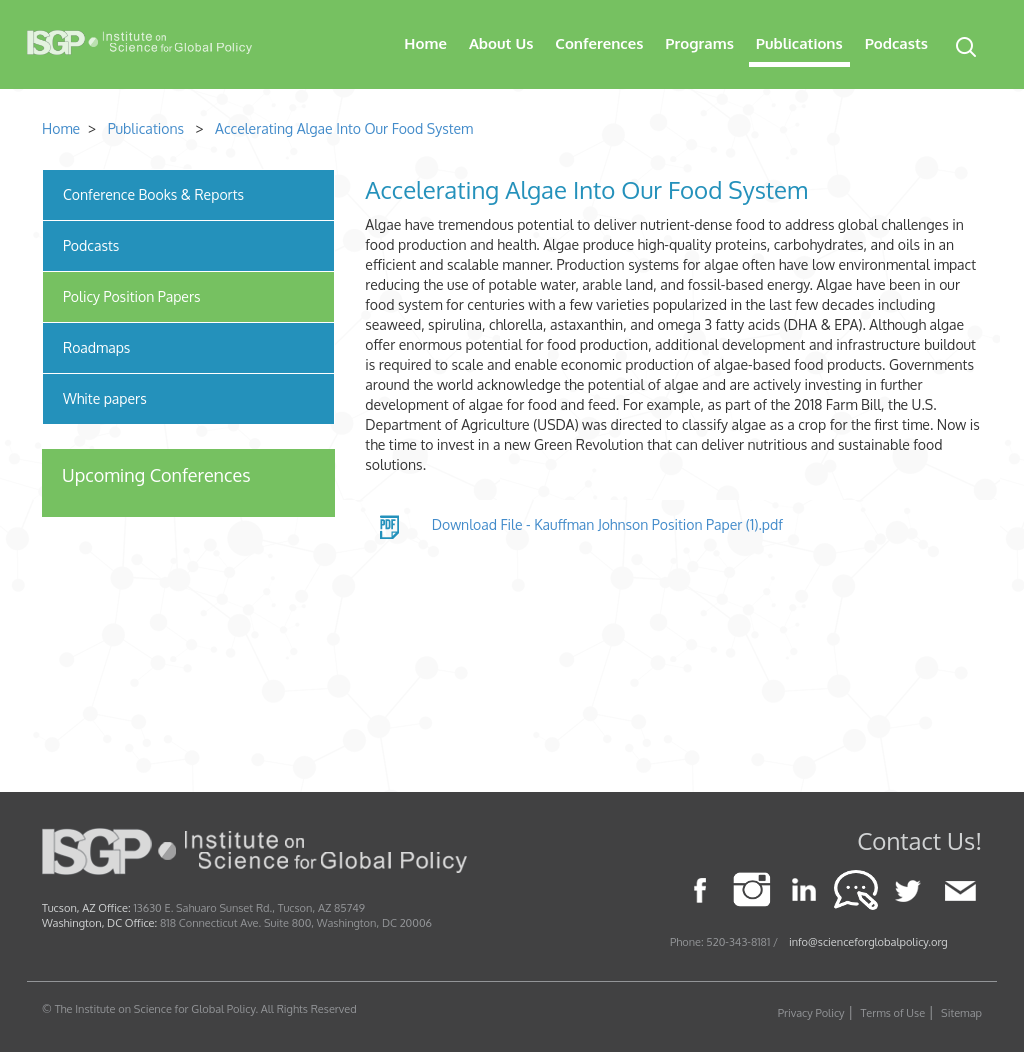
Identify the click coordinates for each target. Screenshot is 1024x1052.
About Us (501, 43)
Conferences (599, 43)
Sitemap (961, 1013)
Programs (699, 43)
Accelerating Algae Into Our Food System (344, 128)
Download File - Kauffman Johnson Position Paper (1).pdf (607, 524)
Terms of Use (893, 1013)
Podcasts (896, 43)
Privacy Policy (811, 1013)
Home (425, 43)
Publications (799, 43)
